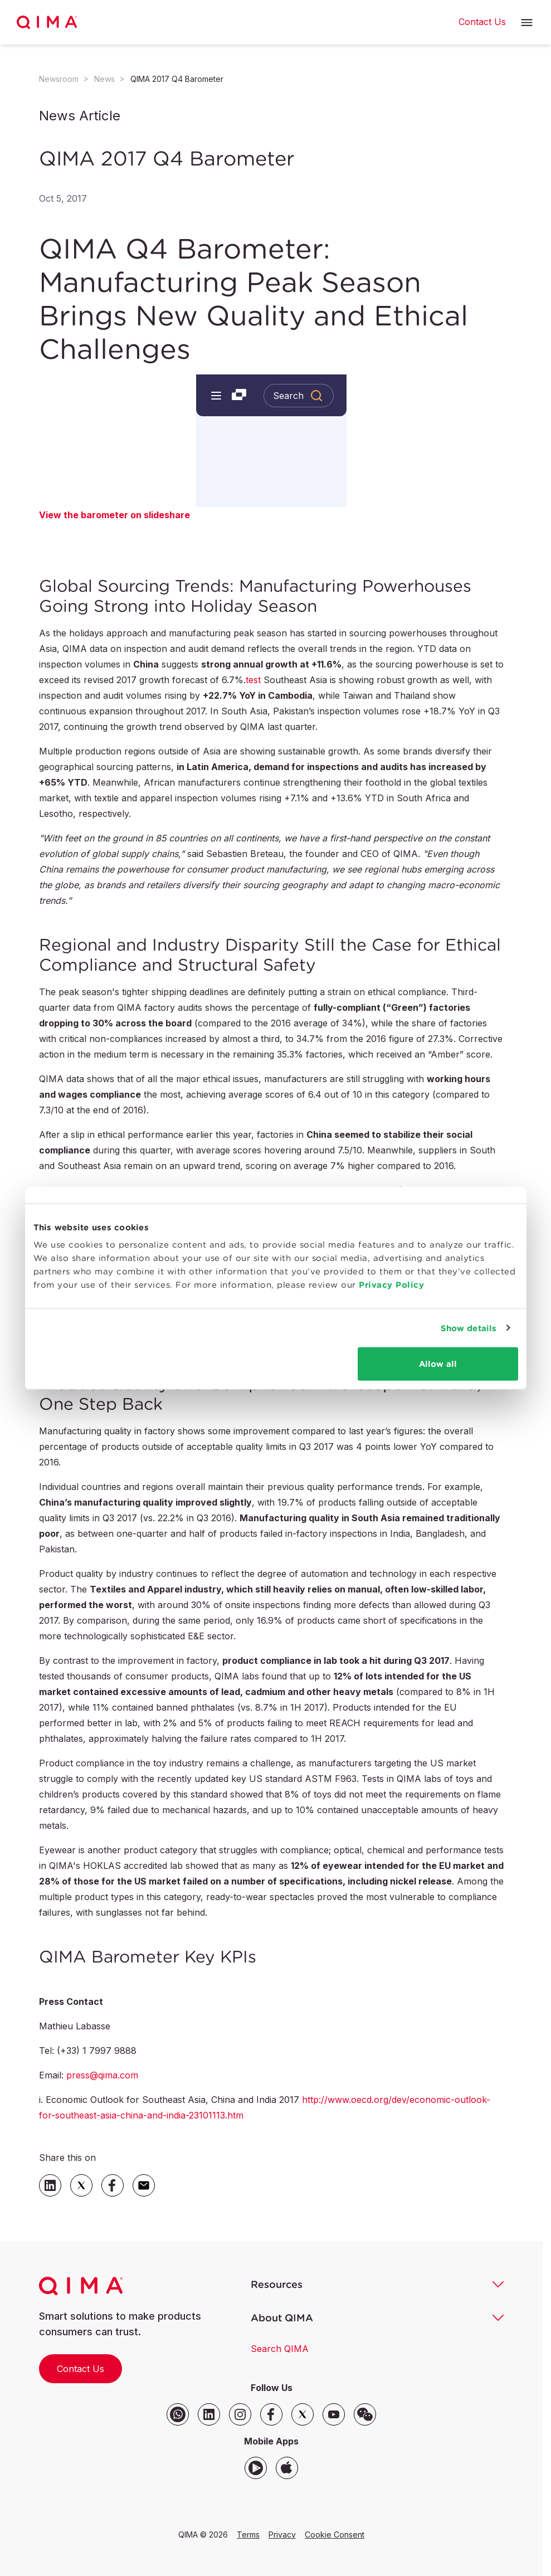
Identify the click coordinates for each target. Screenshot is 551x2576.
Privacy (282, 2534)
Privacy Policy (391, 1284)
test (253, 679)
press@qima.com (102, 2075)
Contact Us (80, 2368)
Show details (468, 1327)
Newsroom (59, 79)
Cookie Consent (334, 2534)
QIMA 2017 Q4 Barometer (176, 79)
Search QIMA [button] (280, 2348)
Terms (248, 2534)
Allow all (438, 1363)
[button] (526, 22)
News (104, 79)
